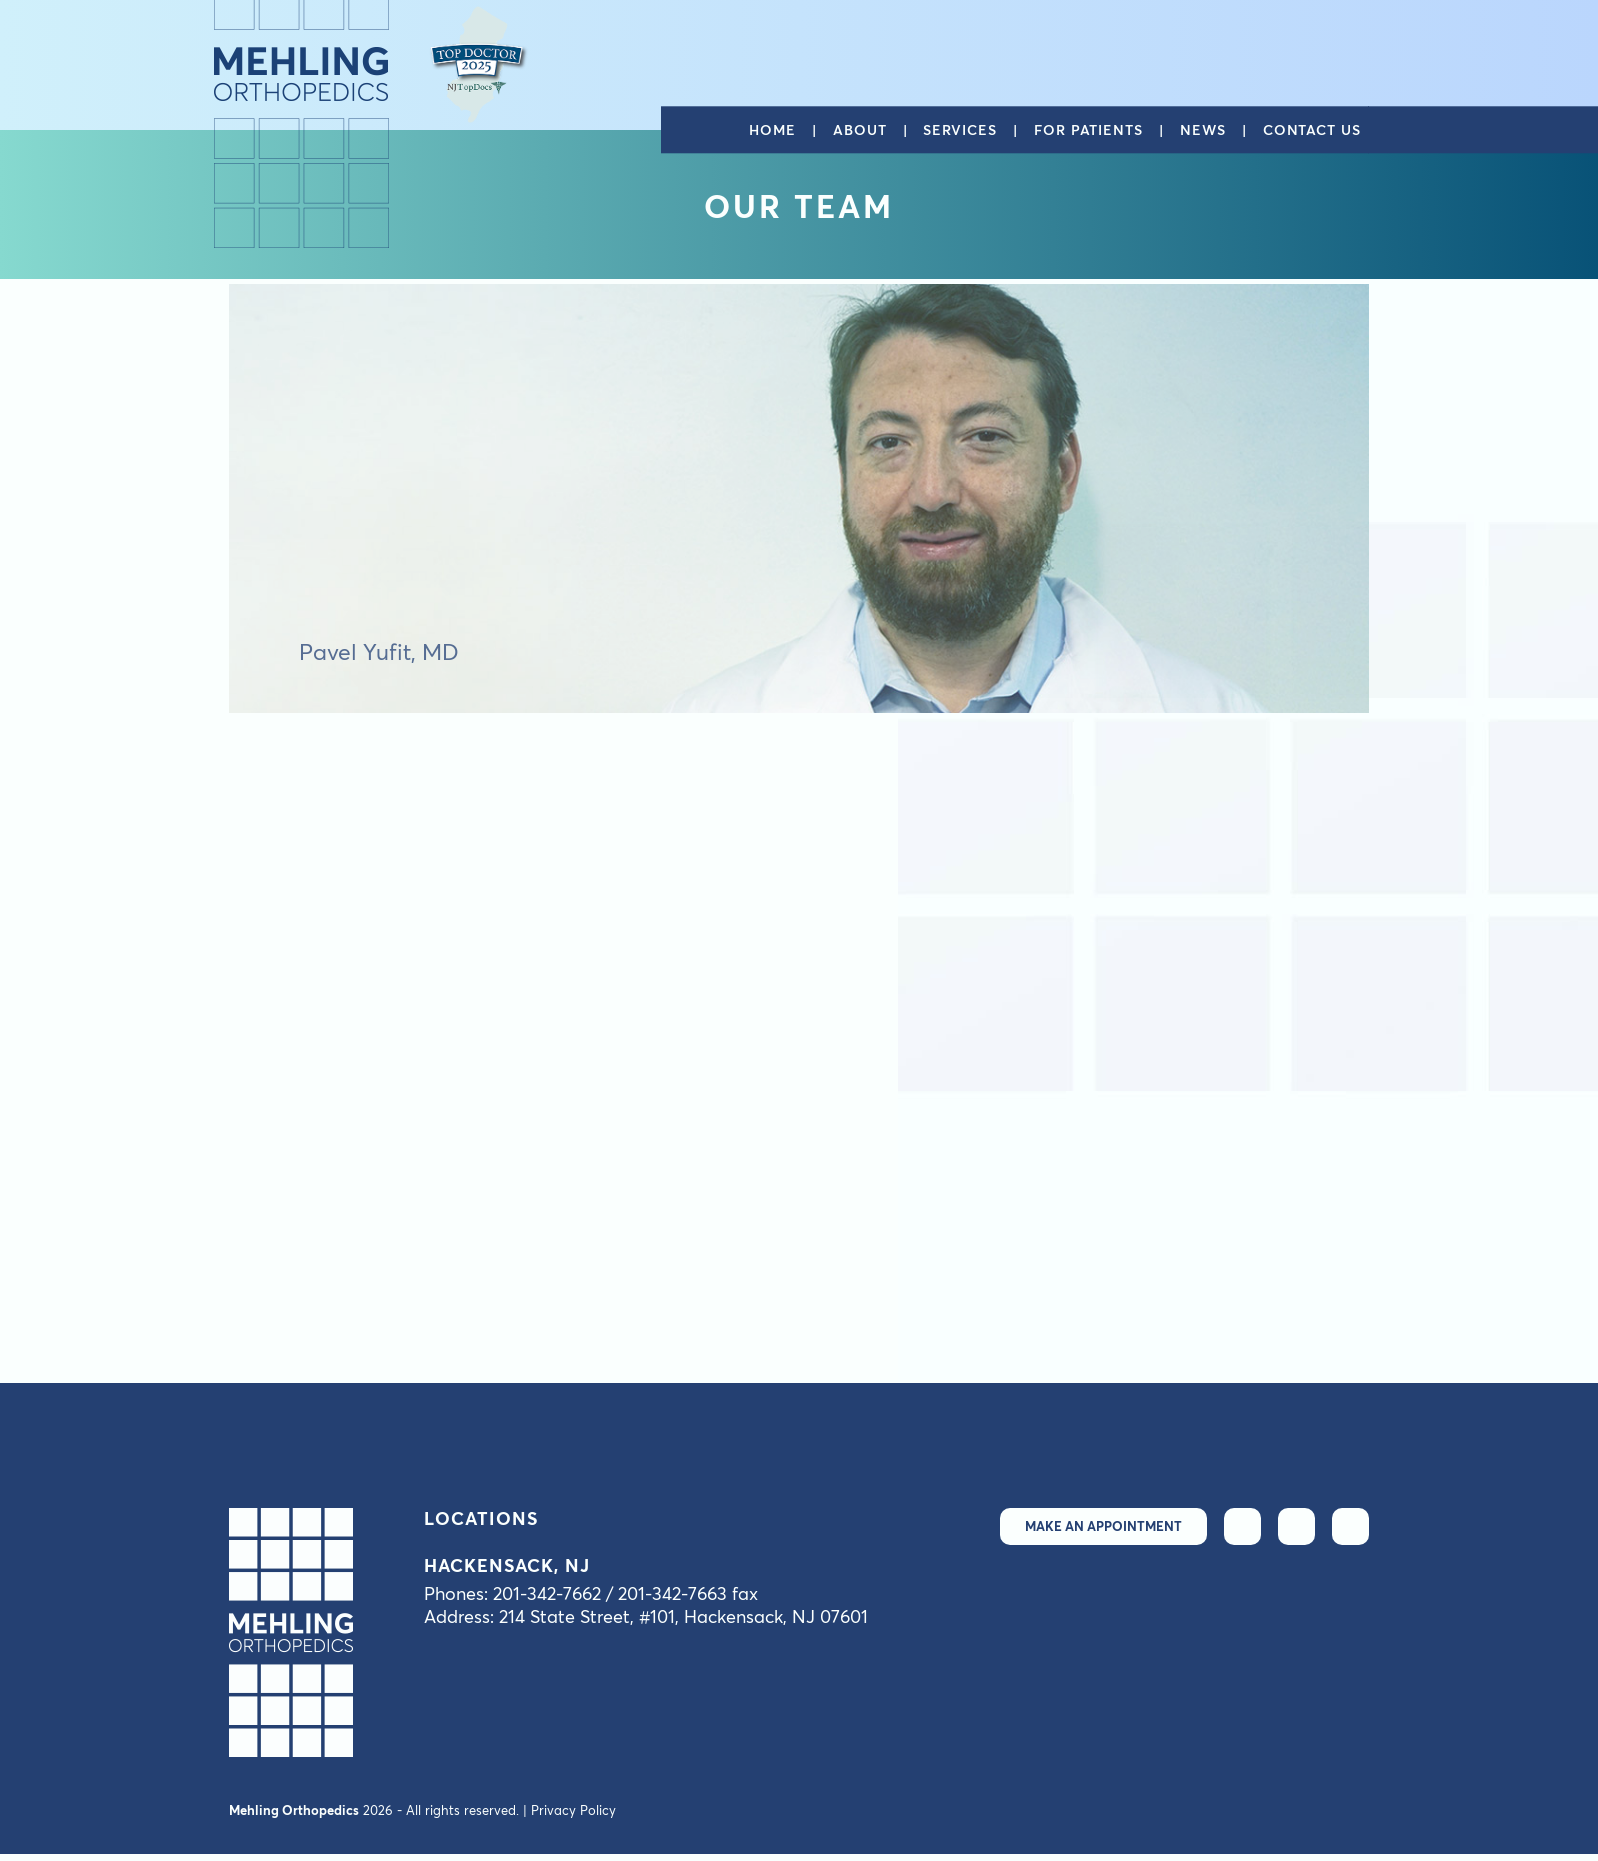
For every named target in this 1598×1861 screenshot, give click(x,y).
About (860, 130)
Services (959, 130)
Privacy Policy (573, 1810)
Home (772, 130)
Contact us (1312, 130)
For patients (1088, 130)
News (1203, 130)
